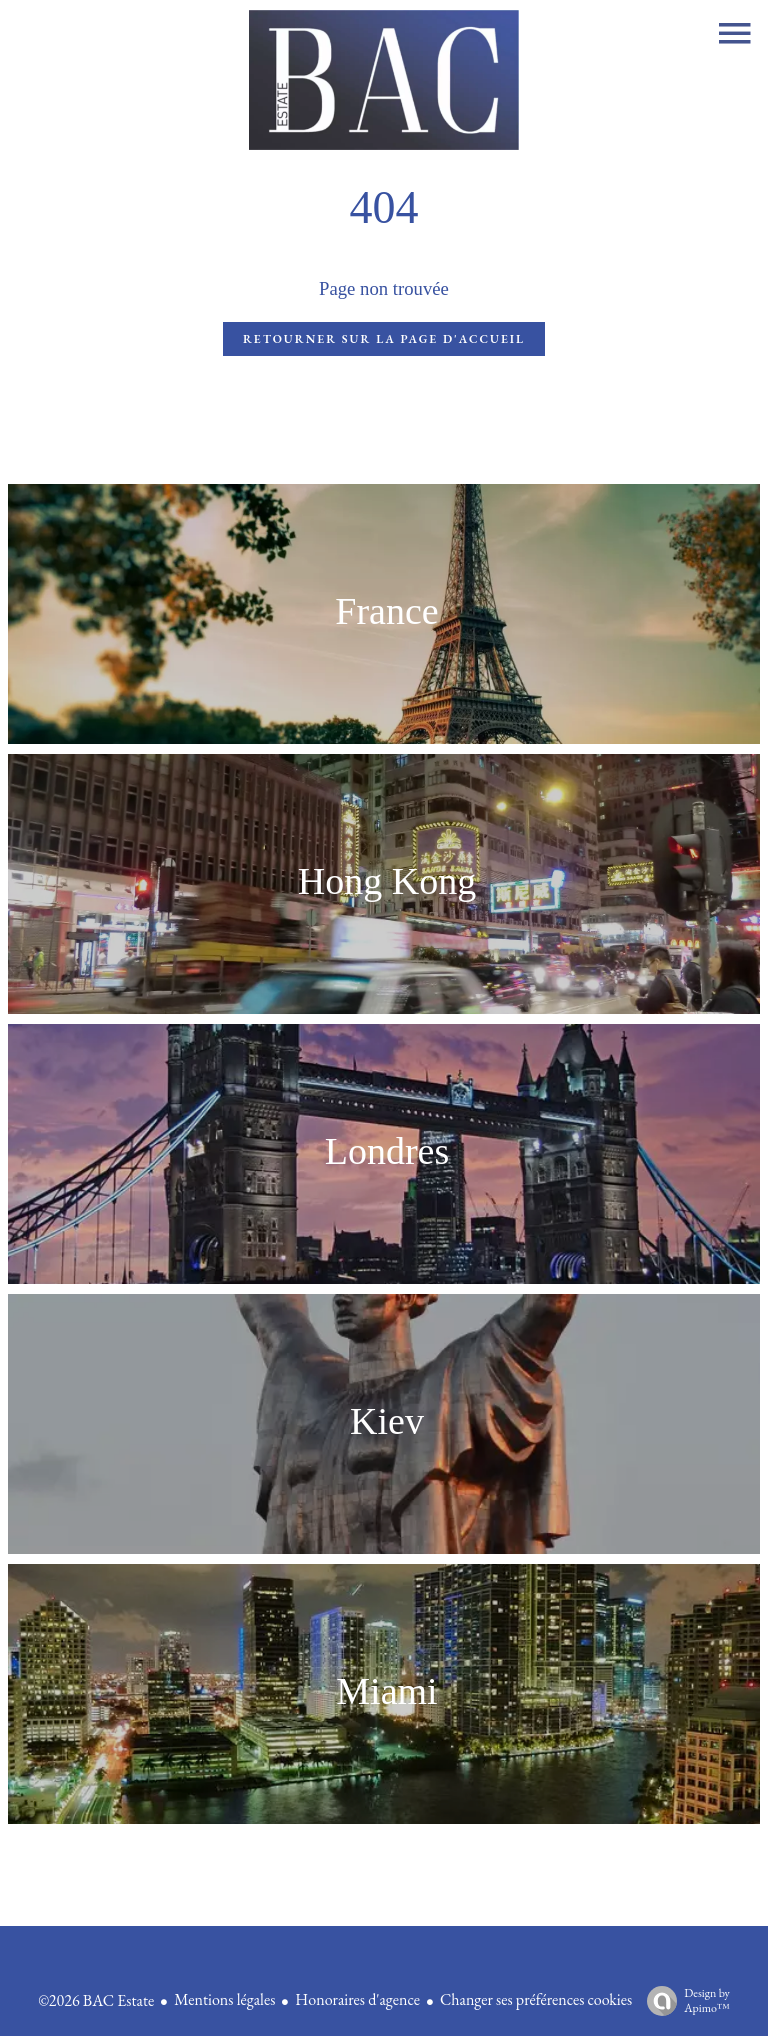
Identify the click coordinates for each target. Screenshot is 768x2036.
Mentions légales (224, 1999)
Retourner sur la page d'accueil (384, 339)
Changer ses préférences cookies (536, 1999)
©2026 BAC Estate (96, 2000)
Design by (683, 2000)
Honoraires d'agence (357, 1999)
